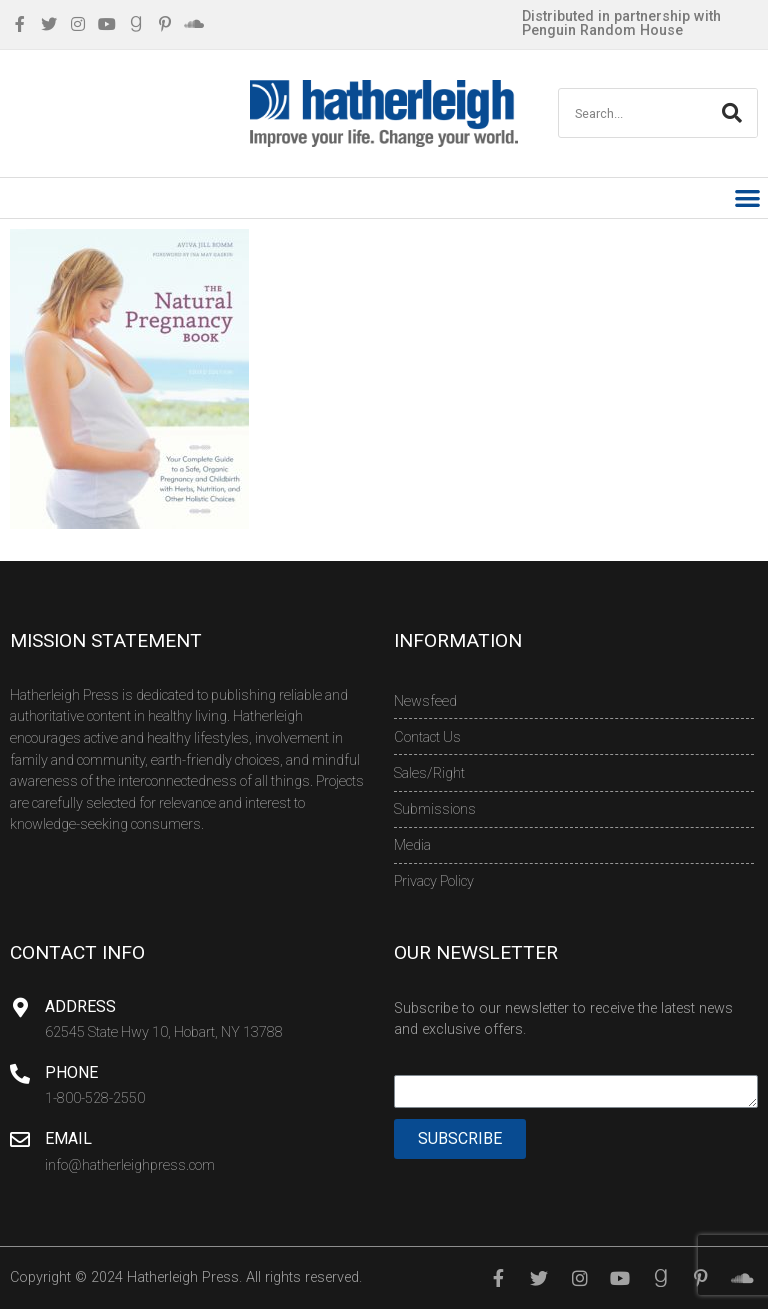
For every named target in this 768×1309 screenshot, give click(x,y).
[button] (748, 198)
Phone (71, 1072)
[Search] (732, 113)
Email (68, 1138)
